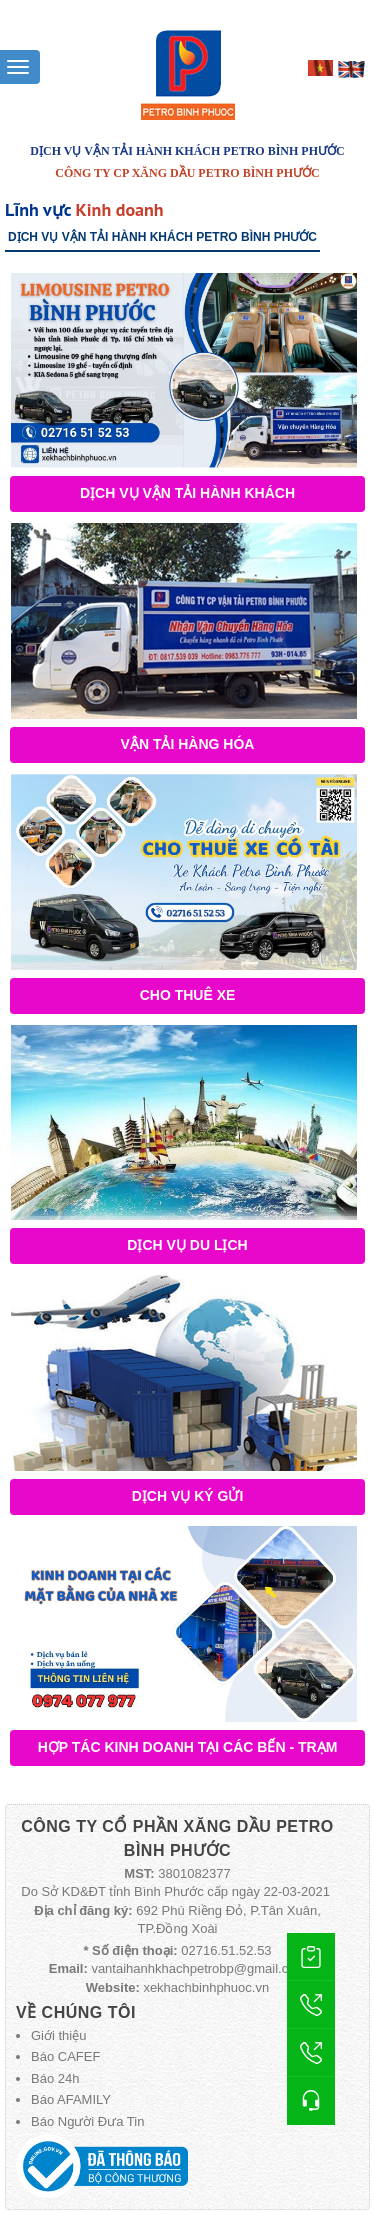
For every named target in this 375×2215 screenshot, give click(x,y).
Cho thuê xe (188, 995)
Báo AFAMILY (71, 2099)
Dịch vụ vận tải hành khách (187, 493)
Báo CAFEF (65, 2056)
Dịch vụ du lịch (187, 1245)
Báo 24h (55, 2078)
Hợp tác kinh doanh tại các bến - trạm (188, 1747)
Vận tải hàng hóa (188, 744)
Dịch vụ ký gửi (188, 1496)
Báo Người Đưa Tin (87, 2121)
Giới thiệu (58, 2035)
